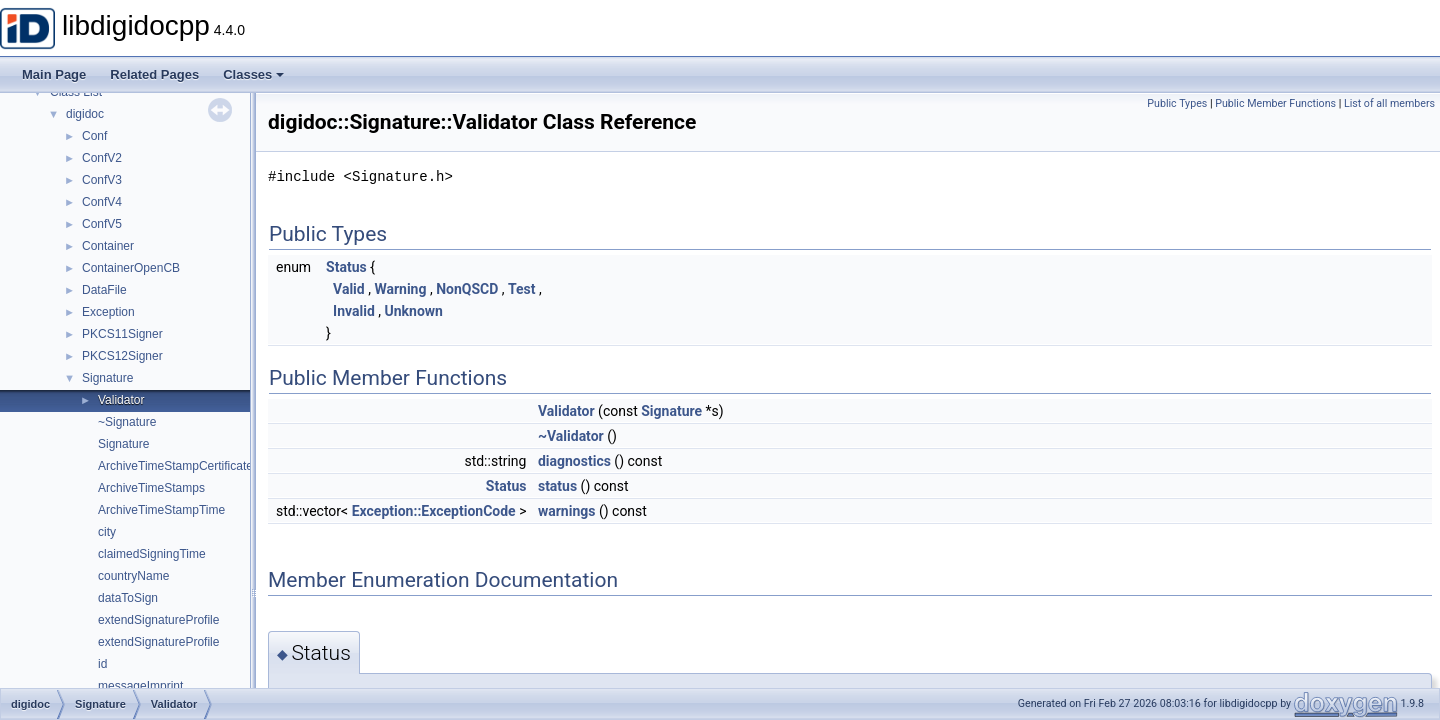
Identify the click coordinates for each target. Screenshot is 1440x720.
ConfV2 (102, 158)
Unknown (413, 311)
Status (346, 267)
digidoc (85, 114)
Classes (253, 74)
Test (522, 289)
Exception (108, 312)
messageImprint (140, 686)
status (557, 486)
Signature (107, 378)
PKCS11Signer (122, 334)
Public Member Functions (1275, 103)
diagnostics (574, 461)
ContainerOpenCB (131, 268)
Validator (121, 400)
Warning (400, 289)
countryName (133, 576)
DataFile (104, 290)
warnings (567, 511)
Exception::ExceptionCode (434, 511)
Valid (349, 289)
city (107, 532)
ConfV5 (102, 224)
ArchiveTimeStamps (151, 488)
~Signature (127, 422)
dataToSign (128, 598)
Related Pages (154, 74)
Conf (94, 136)
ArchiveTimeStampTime (161, 510)
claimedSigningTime (152, 554)
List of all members (1389, 103)
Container (108, 246)
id (102, 664)
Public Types (1177, 103)
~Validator (571, 436)
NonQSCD (467, 289)
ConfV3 (102, 180)
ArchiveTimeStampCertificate (175, 466)
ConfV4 (102, 202)
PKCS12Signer (122, 356)
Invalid (354, 311)
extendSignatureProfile (158, 620)
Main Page (54, 74)
